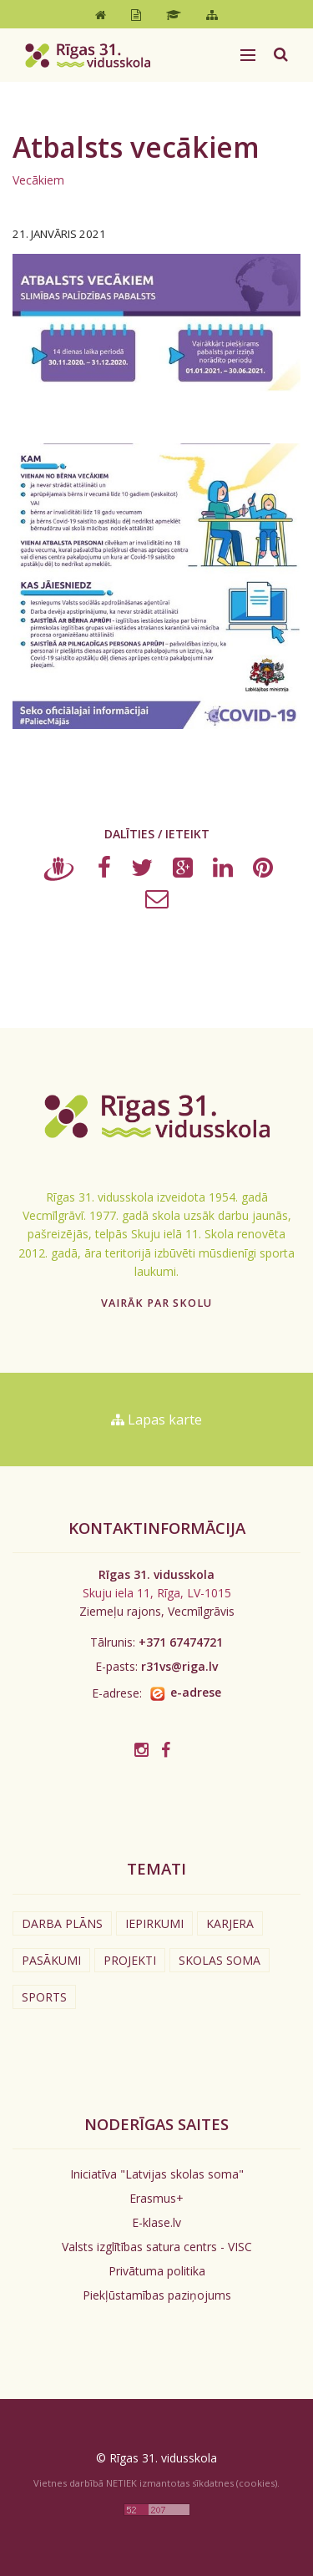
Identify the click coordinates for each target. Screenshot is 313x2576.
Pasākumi (51, 1960)
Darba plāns (62, 1923)
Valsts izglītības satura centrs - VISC (157, 2247)
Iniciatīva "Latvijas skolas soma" (157, 2174)
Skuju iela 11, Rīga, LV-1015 (157, 1593)
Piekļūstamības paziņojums (157, 2295)
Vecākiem (38, 180)
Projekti (129, 1960)
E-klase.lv (156, 2222)
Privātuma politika (157, 2271)
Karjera (230, 1923)
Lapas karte (156, 1419)
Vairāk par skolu (156, 1303)
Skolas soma (219, 1960)
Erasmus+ (156, 2198)
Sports (44, 1997)
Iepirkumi (154, 1923)
